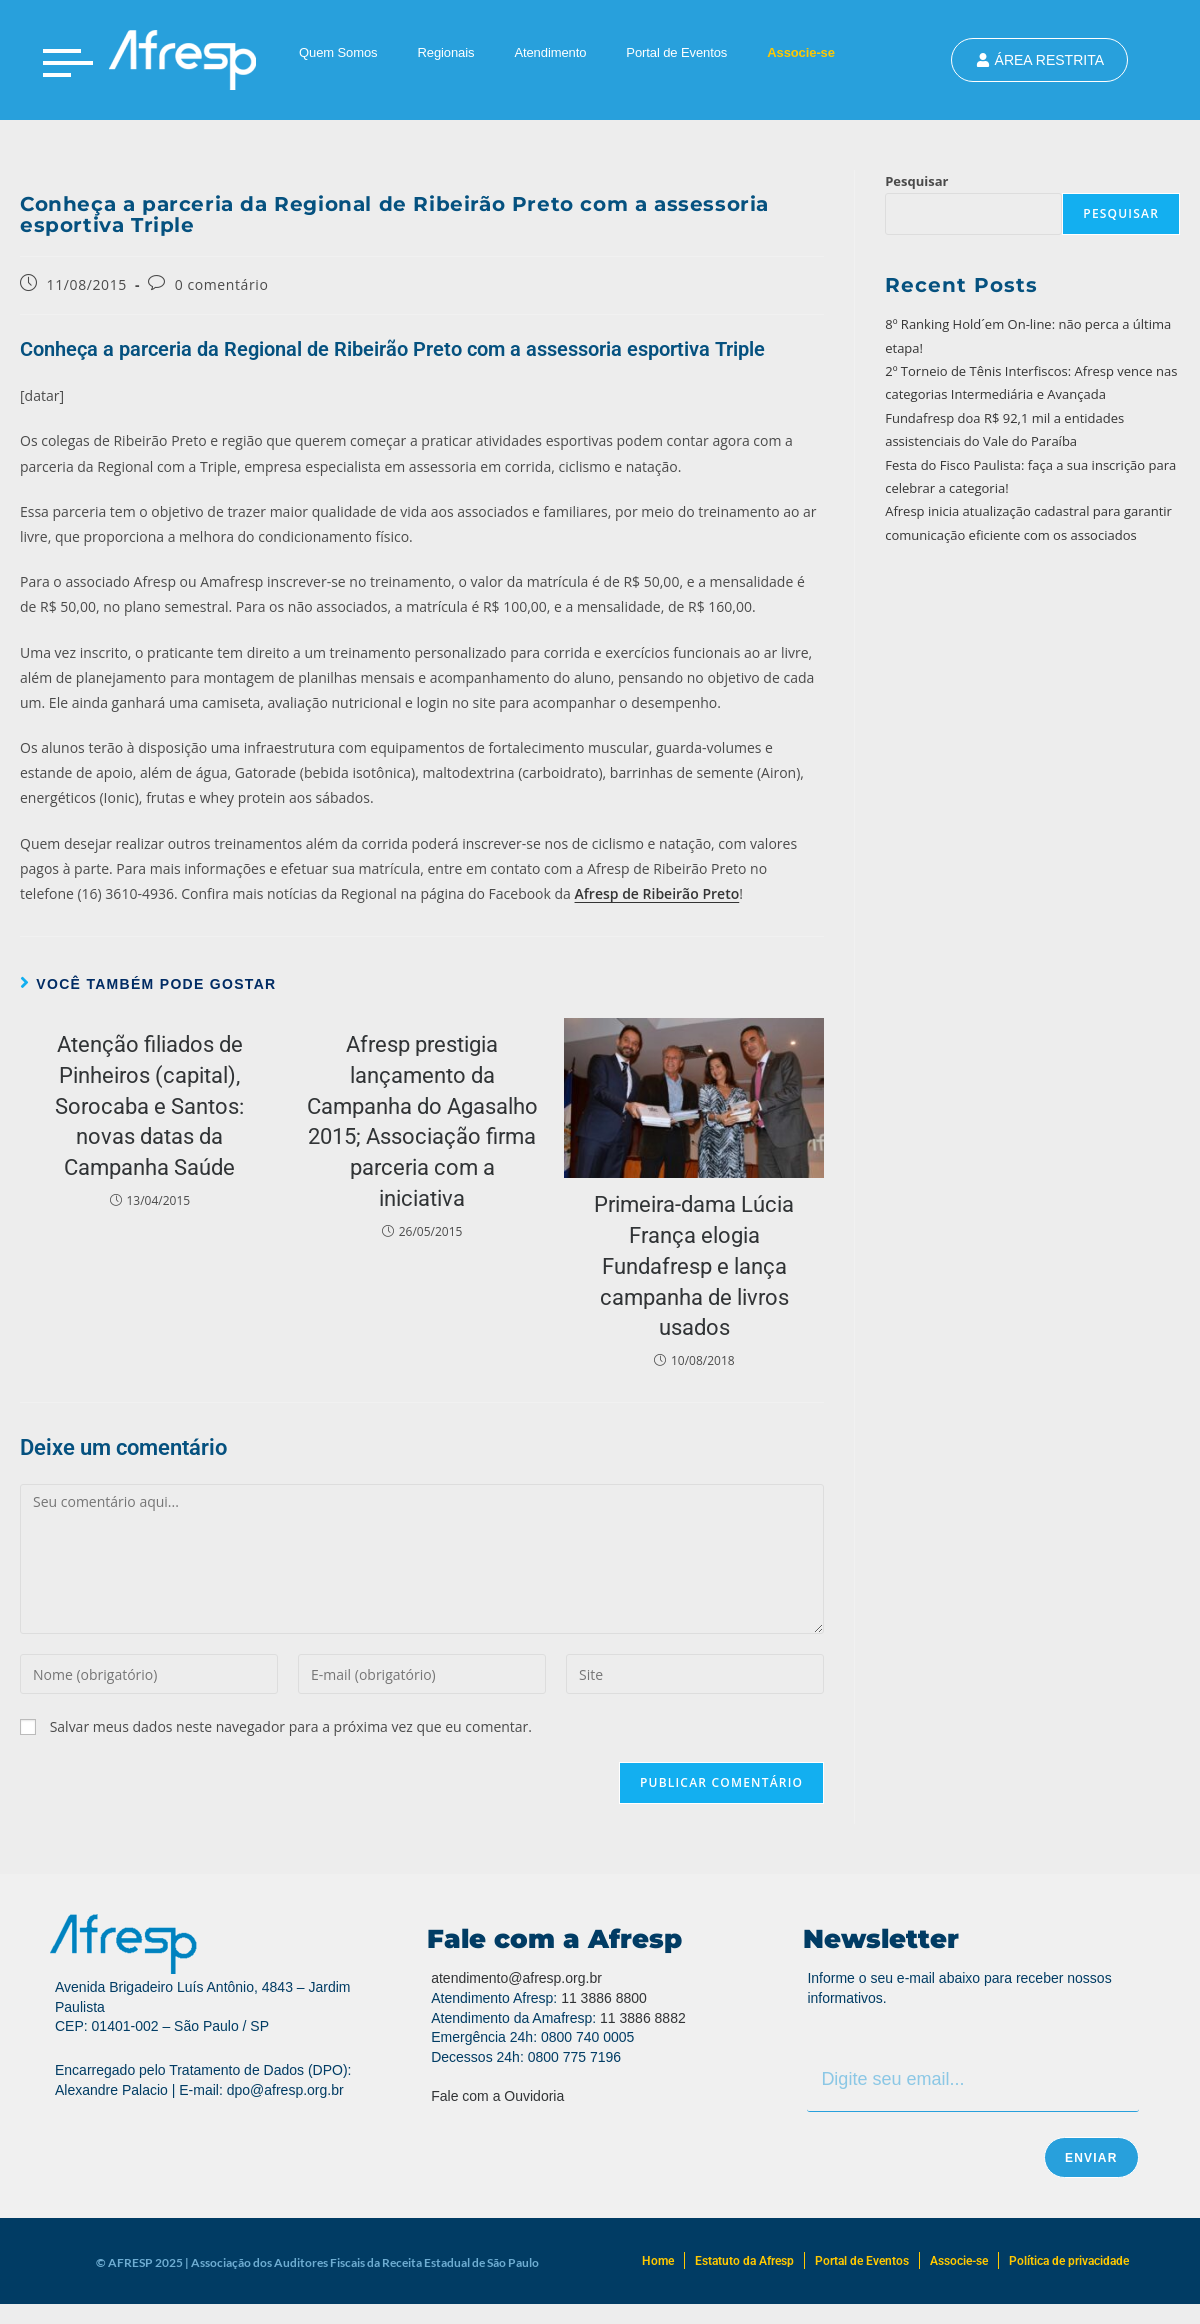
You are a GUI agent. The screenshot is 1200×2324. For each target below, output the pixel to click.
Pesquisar (916, 181)
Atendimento (550, 52)
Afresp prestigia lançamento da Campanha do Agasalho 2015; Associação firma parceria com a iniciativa (422, 1121)
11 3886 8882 (643, 2018)
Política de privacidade (1069, 2261)
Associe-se (801, 52)
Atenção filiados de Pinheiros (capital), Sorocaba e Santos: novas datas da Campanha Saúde (149, 1106)
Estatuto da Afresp (744, 2261)
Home (658, 2261)
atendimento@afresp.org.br (516, 1978)
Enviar (1091, 2158)
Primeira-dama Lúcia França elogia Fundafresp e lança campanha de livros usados (694, 1266)
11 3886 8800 (604, 1998)
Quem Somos (338, 52)
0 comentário (222, 284)
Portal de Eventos (676, 52)
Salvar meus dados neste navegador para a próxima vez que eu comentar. (291, 1726)
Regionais (445, 52)
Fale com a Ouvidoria (497, 2096)
